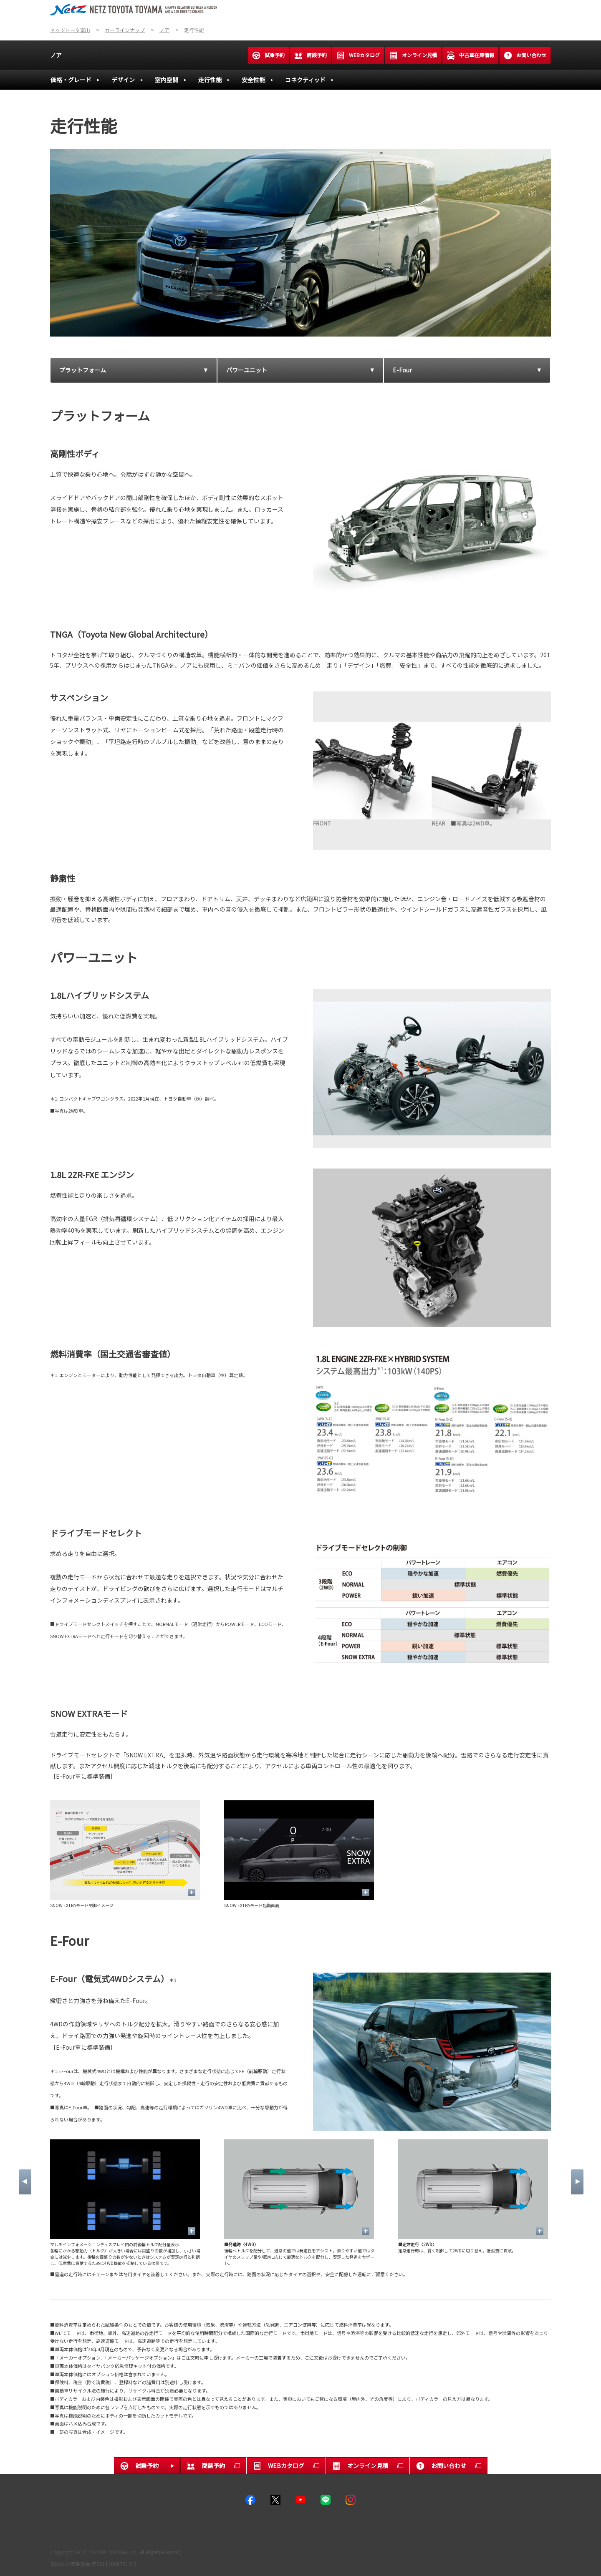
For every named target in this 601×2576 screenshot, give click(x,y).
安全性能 (253, 79)
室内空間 (166, 79)
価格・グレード (71, 79)
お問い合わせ (525, 55)
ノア (56, 55)
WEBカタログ (358, 55)
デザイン (123, 79)
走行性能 (210, 79)
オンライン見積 (413, 55)
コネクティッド (305, 79)
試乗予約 (268, 55)
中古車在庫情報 (470, 55)
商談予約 (310, 55)
